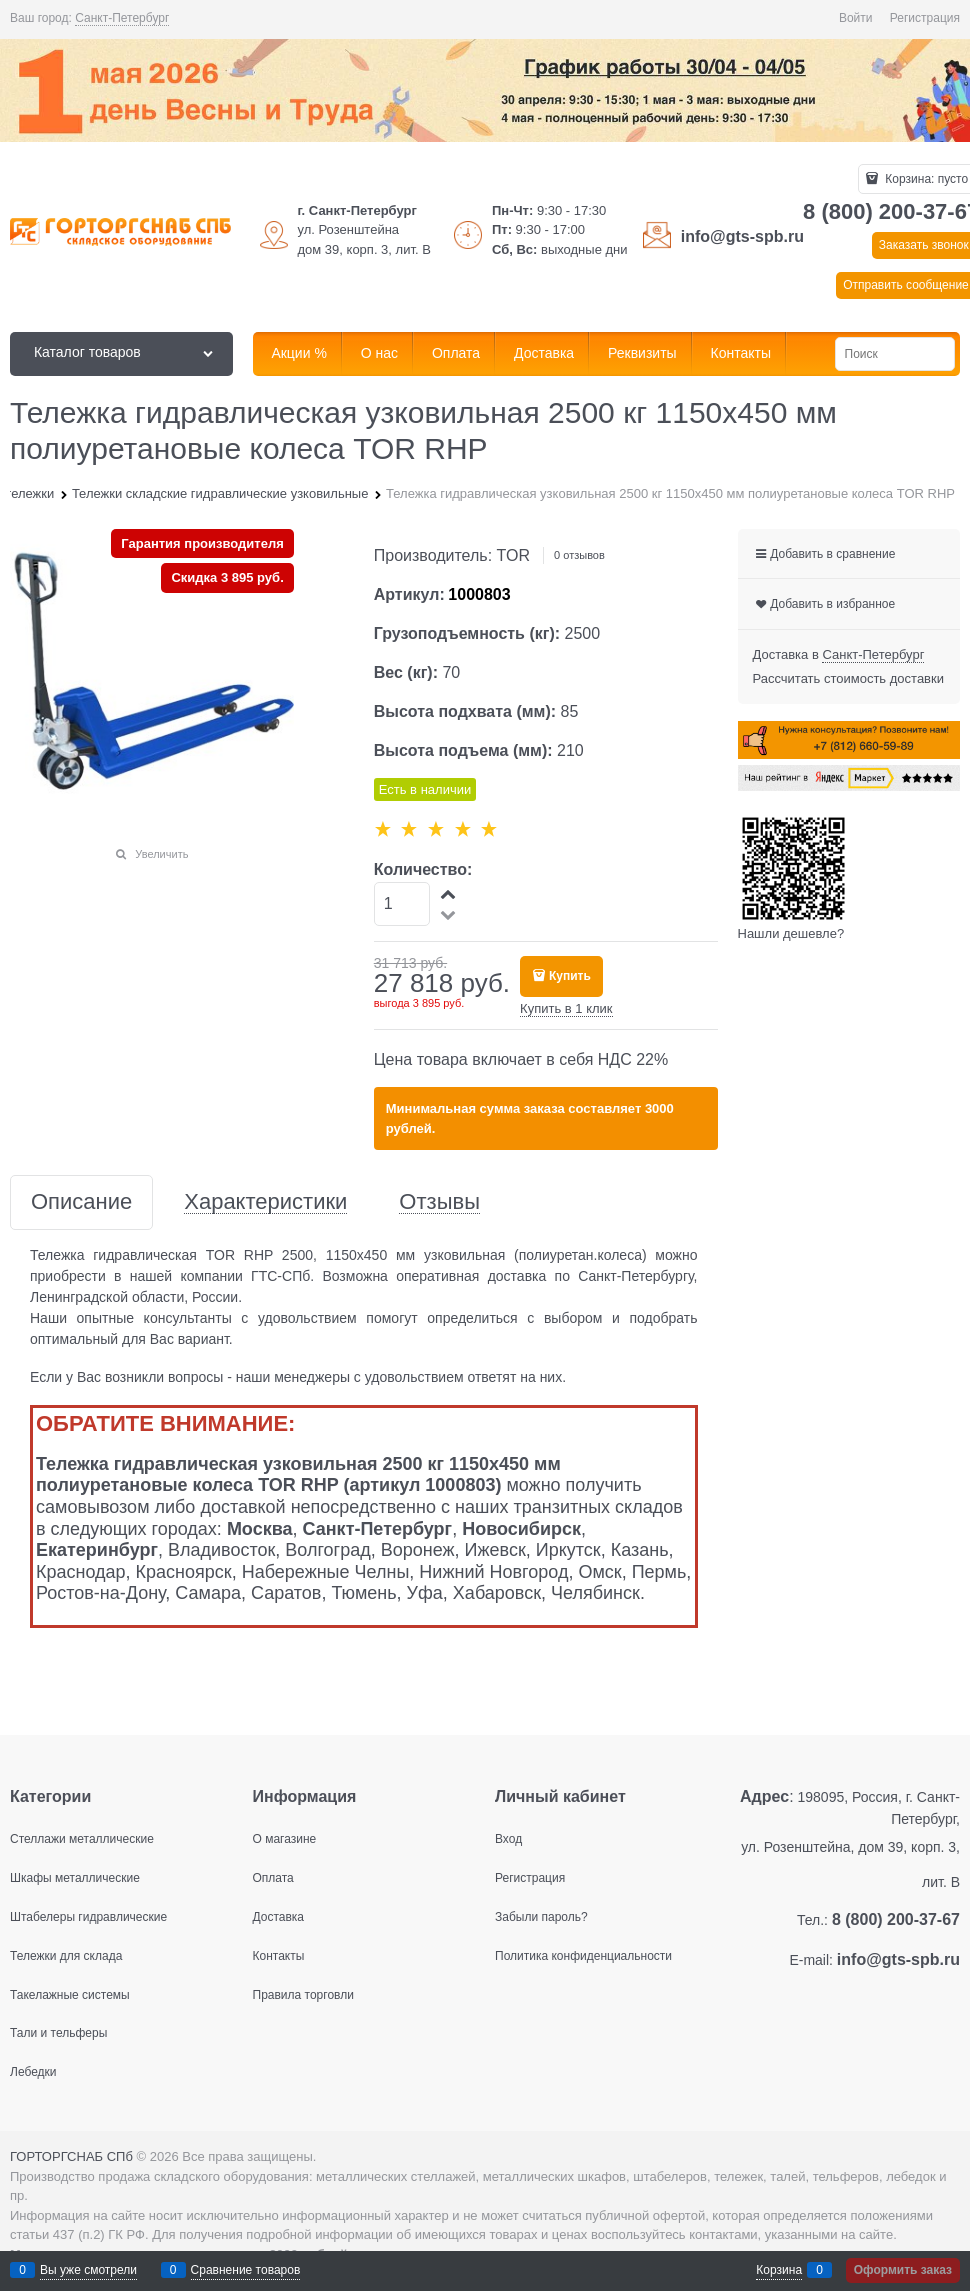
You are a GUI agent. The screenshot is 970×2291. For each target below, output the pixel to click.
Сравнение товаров (246, 2270)
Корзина (779, 2270)
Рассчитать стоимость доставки (848, 678)
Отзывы (439, 1202)
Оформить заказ (903, 2270)
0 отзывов (579, 555)
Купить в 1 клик (566, 1008)
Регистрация (925, 18)
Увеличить (161, 854)
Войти (856, 18)
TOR (513, 555)
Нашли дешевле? (791, 933)
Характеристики (265, 1202)
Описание (81, 1202)
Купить (570, 976)
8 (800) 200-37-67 (896, 1919)
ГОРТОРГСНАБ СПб (71, 2156)
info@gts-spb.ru (742, 236)
